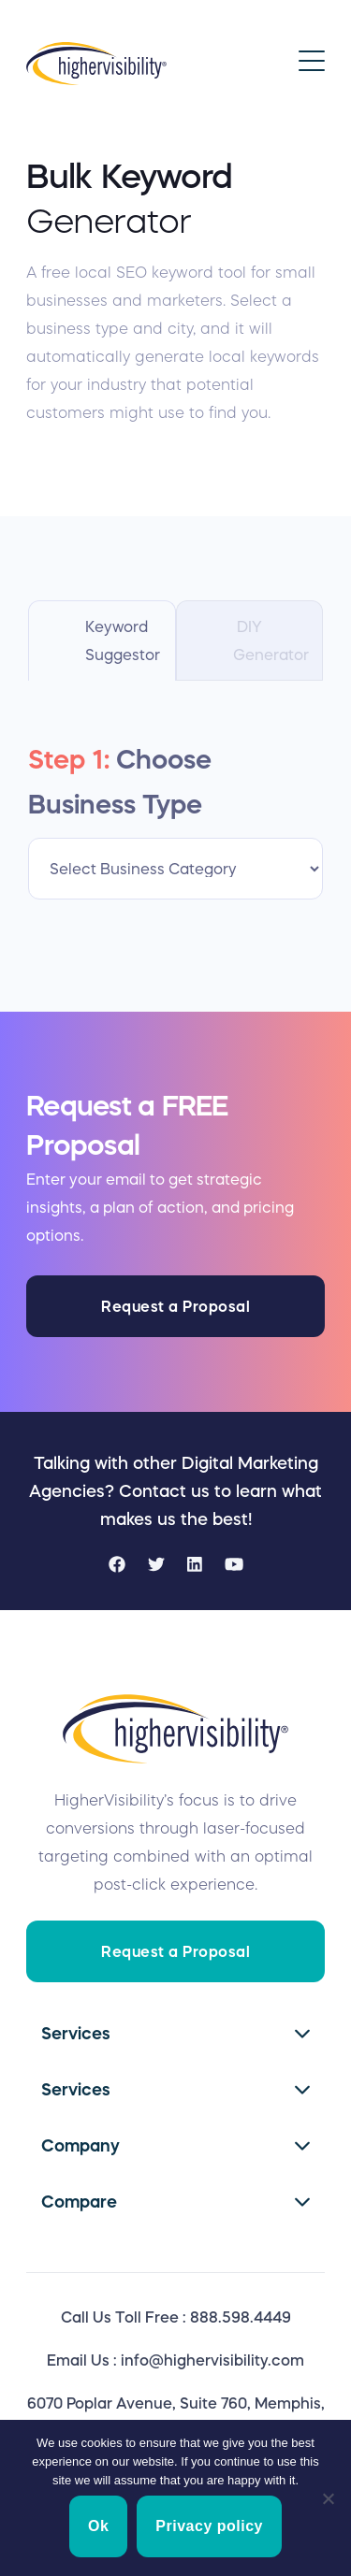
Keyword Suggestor (122, 640)
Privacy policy (209, 2526)
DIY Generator (271, 640)
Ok (98, 2526)
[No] (327, 2498)
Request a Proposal (175, 1306)
